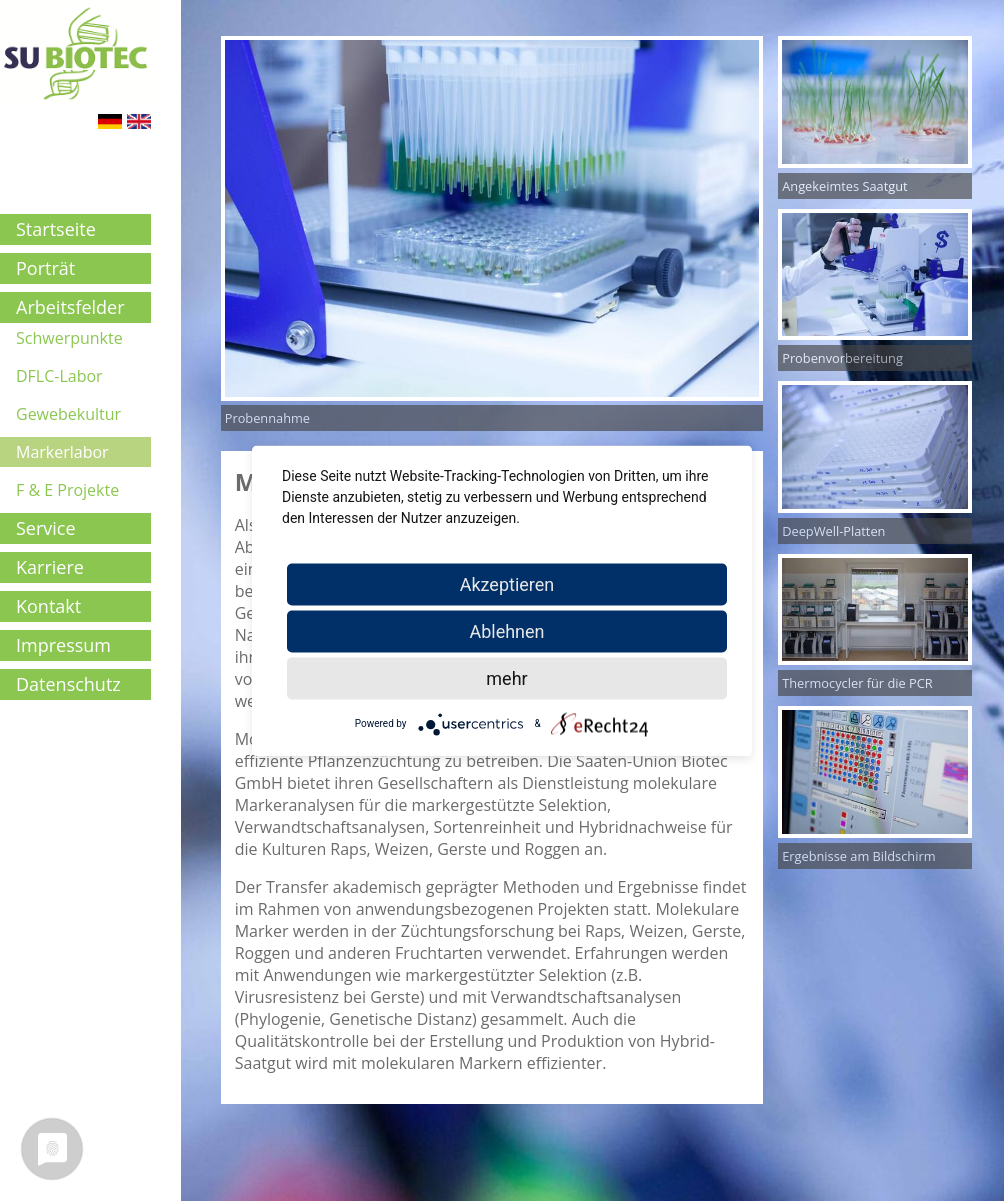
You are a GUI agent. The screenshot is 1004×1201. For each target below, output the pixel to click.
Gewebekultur (68, 414)
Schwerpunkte (69, 338)
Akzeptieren (507, 583)
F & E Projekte (67, 490)
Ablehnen (506, 630)
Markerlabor (62, 452)
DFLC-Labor (59, 376)
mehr (506, 677)
